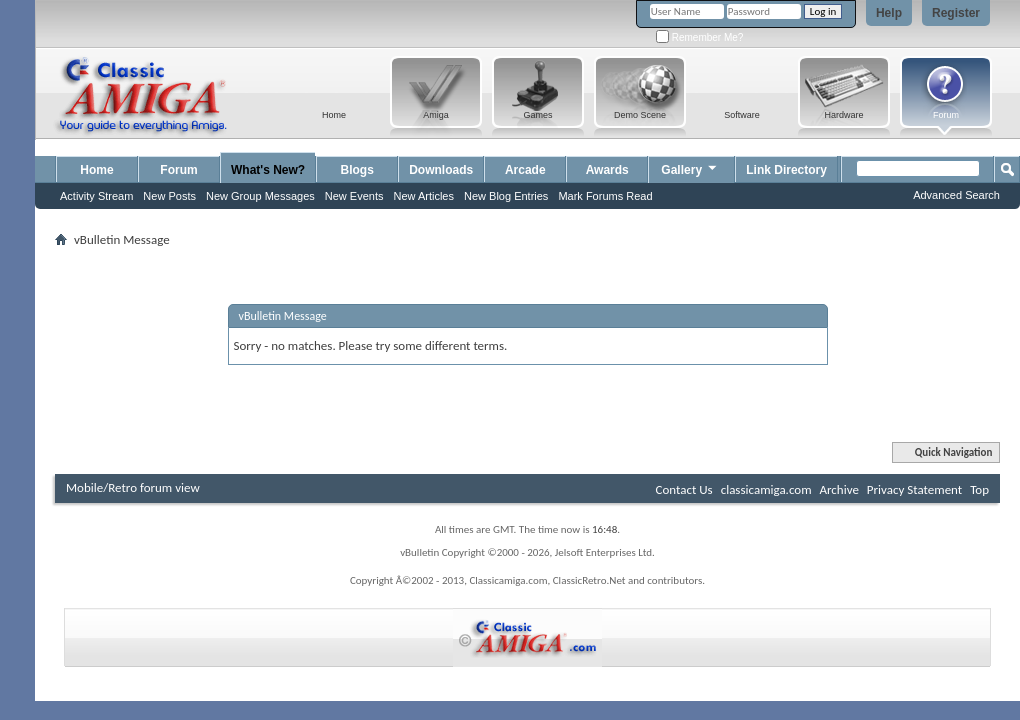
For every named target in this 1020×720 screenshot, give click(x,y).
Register (956, 13)
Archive (838, 489)
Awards (607, 170)
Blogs (357, 170)
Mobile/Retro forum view (133, 487)
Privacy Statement (914, 489)
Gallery (690, 167)
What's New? (268, 170)
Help (889, 13)
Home (96, 170)
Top (979, 489)
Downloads (441, 170)
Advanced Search (956, 195)
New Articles (423, 196)
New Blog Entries (506, 196)
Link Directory (786, 170)
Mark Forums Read (605, 196)
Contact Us (684, 489)
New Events (354, 196)
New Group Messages (260, 196)
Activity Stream (96, 196)
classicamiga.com (766, 489)
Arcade (525, 170)
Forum (178, 170)
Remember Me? (699, 37)
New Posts (169, 196)
